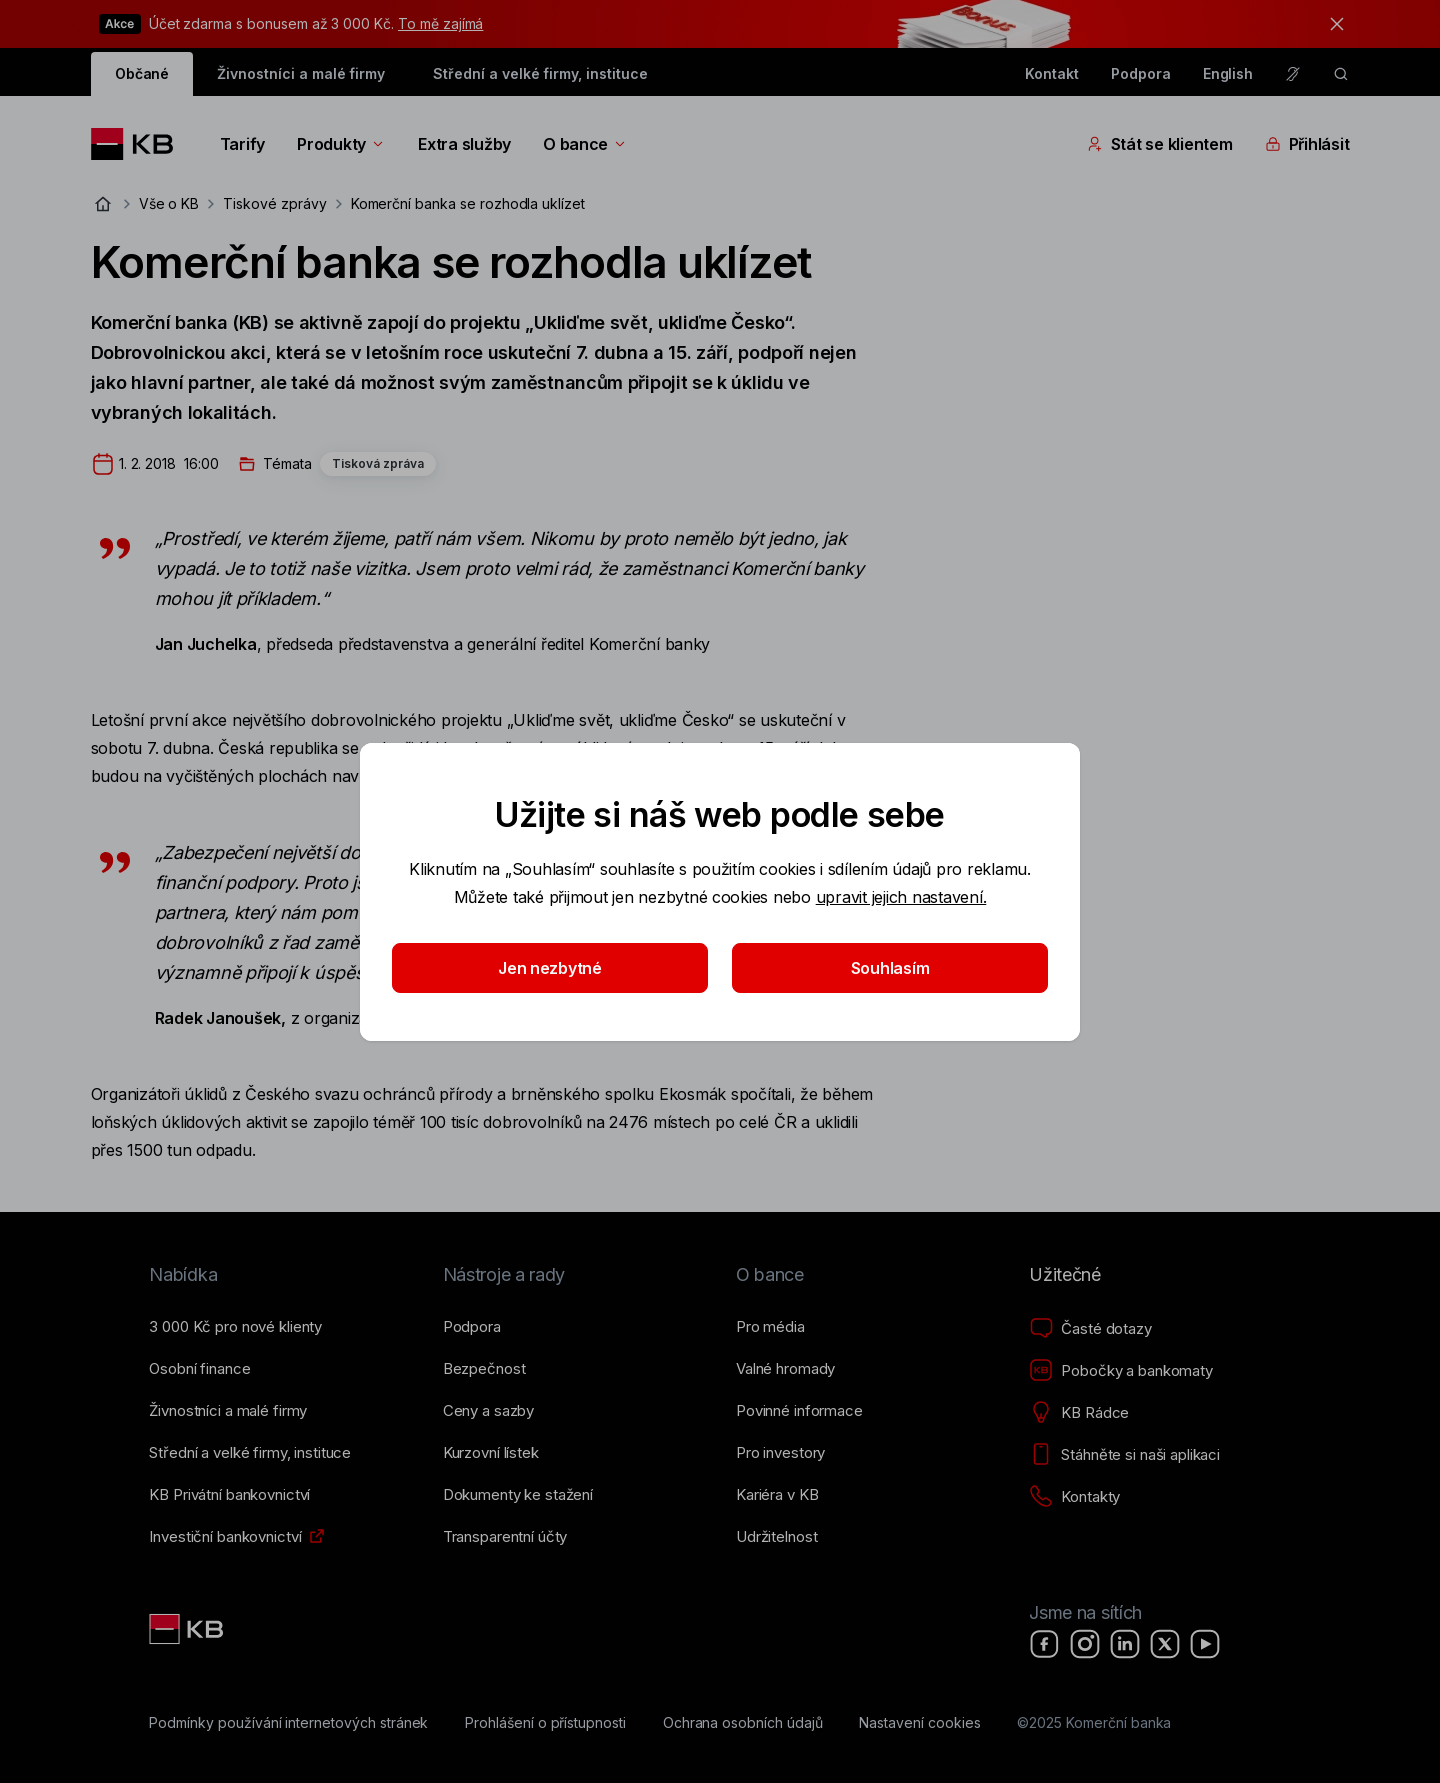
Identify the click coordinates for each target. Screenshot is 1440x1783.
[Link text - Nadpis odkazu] (188, 1629)
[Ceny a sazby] (488, 1411)
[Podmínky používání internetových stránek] (288, 1723)
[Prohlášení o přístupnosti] (545, 1723)
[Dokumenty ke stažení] (518, 1495)
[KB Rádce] (1079, 1413)
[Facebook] (1045, 1644)
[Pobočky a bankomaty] (1121, 1371)
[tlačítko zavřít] (1332, 24)
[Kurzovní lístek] (491, 1453)
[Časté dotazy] (1090, 1329)
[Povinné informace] (799, 1411)
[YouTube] (1205, 1644)
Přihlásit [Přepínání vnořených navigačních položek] (1307, 144)
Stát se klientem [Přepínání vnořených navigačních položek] (1160, 144)
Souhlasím (890, 968)
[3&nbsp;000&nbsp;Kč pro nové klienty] (235, 1327)
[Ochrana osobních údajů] (743, 1723)
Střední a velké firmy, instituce (540, 73)
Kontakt (1052, 73)
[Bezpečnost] (484, 1369)
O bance (585, 144)
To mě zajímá (440, 23)
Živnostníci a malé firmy (301, 73)
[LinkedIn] (1125, 1644)
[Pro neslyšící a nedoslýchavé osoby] (1293, 74)
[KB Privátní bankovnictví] (229, 1495)
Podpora (1141, 73)
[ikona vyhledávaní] (1341, 74)
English (1228, 73)
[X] (1165, 1644)
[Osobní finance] (199, 1369)
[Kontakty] (1074, 1497)
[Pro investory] (780, 1453)
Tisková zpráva (378, 463)
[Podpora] (472, 1327)
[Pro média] (770, 1327)
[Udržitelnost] (776, 1537)
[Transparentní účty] (505, 1537)
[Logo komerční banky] (139, 144)
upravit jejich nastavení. (901, 897)
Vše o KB (169, 203)
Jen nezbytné (550, 968)
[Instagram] (1085, 1644)
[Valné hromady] (785, 1369)
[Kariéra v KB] (777, 1495)
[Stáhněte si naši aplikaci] (1124, 1455)
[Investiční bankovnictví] (225, 1537)
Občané (142, 73)
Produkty (341, 144)
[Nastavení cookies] (919, 1723)
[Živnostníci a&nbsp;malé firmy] (228, 1411)
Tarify (242, 144)
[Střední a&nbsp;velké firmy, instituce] (250, 1453)
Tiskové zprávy (274, 203)
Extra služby (464, 144)
